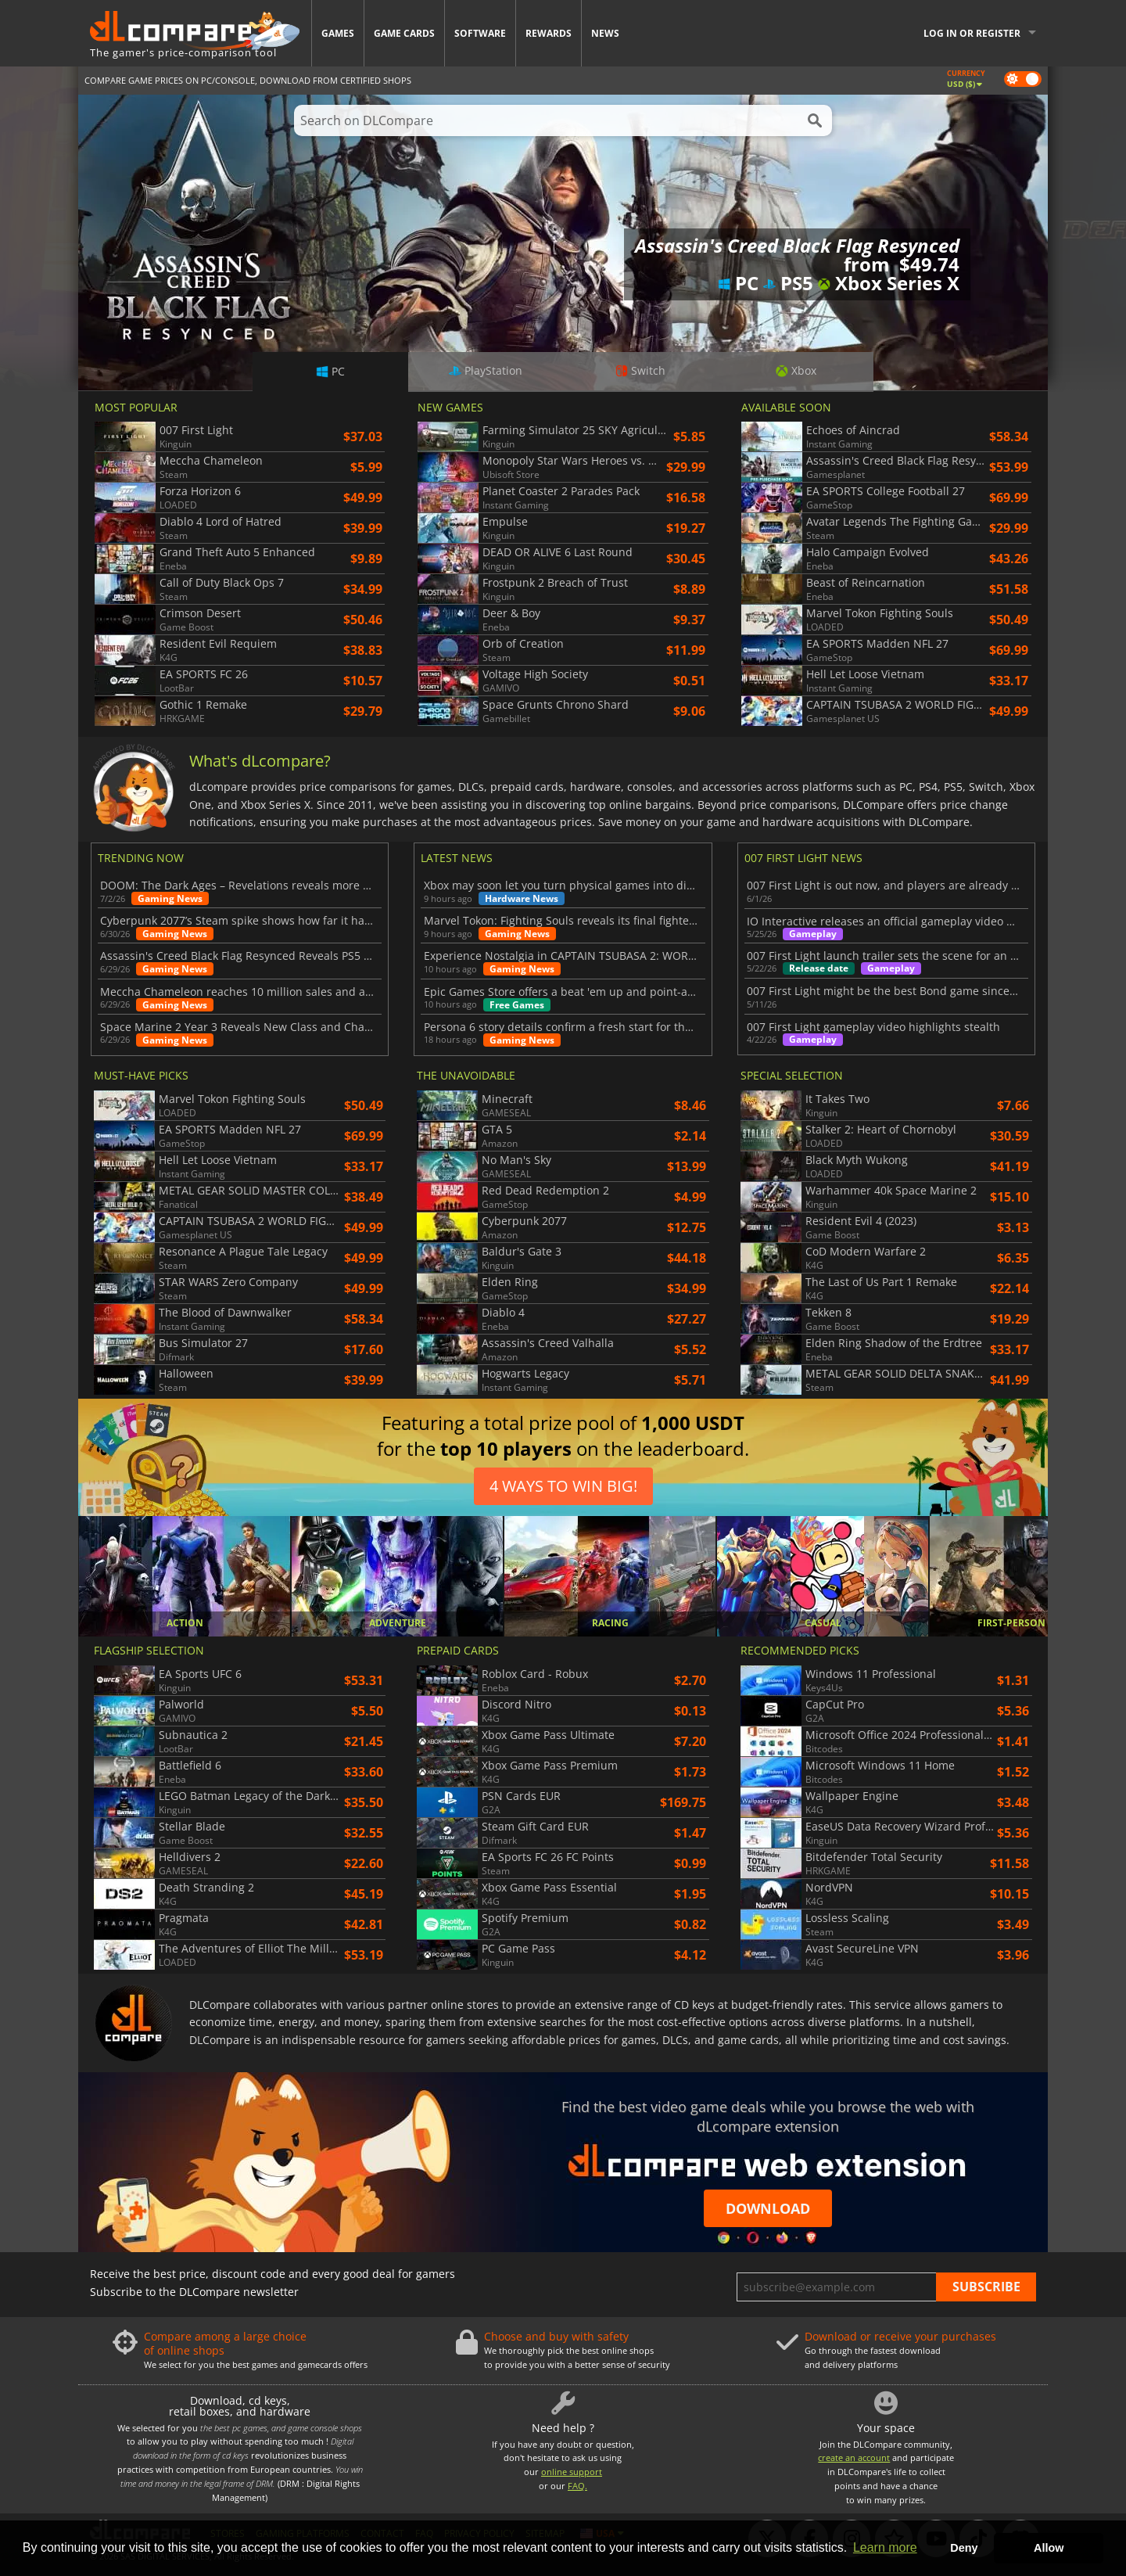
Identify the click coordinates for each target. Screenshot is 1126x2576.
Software (480, 33)
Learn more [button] (885, 2547)
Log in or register (971, 33)
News (605, 33)
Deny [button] (963, 2548)
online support (571, 2471)
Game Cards (404, 33)
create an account (854, 2457)
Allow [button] (1048, 2548)
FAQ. (577, 2486)
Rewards (548, 33)
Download (768, 2208)
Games (337, 33)
